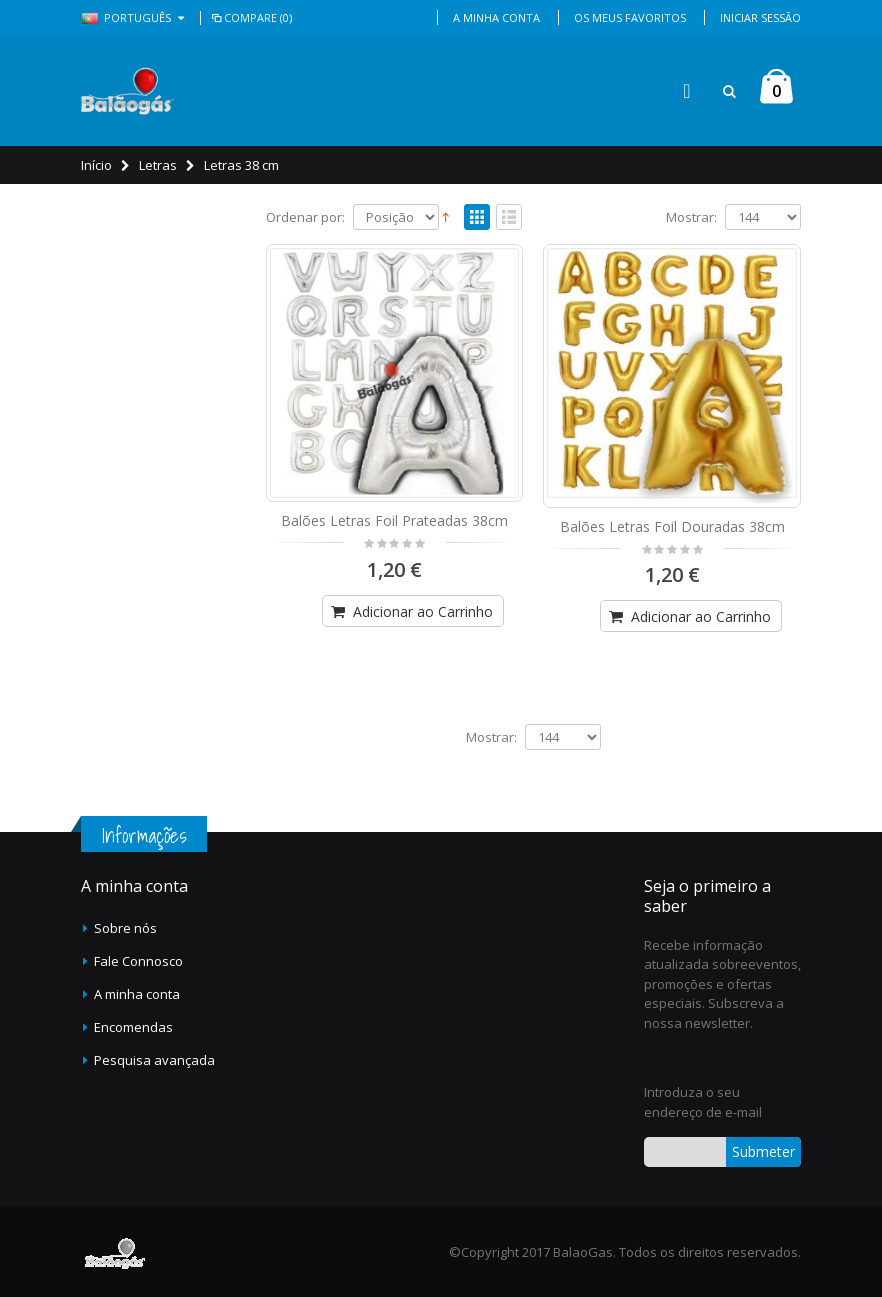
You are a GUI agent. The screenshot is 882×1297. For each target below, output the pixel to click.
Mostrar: (691, 217)
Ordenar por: (305, 217)
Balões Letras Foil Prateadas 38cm (394, 520)
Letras (158, 165)
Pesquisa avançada (154, 1060)
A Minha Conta (496, 17)
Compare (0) (250, 17)
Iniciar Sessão (760, 17)
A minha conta (137, 994)
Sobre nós (125, 928)
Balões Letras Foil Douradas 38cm (672, 526)
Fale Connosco (138, 961)
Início (96, 165)
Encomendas (133, 1027)
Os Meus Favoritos (630, 17)
